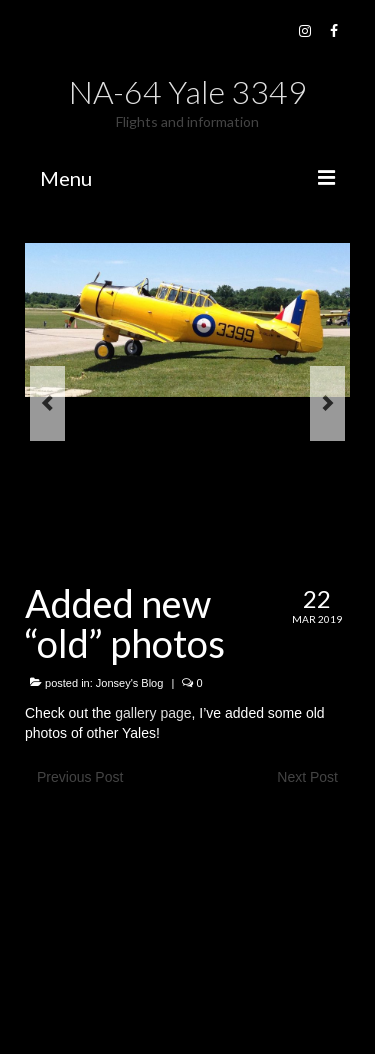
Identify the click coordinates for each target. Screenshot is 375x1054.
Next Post (307, 777)
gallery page (153, 713)
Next (327, 403)
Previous (47, 403)
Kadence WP (272, 1014)
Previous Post (80, 777)
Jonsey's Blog (130, 683)
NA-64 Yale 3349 (188, 91)
